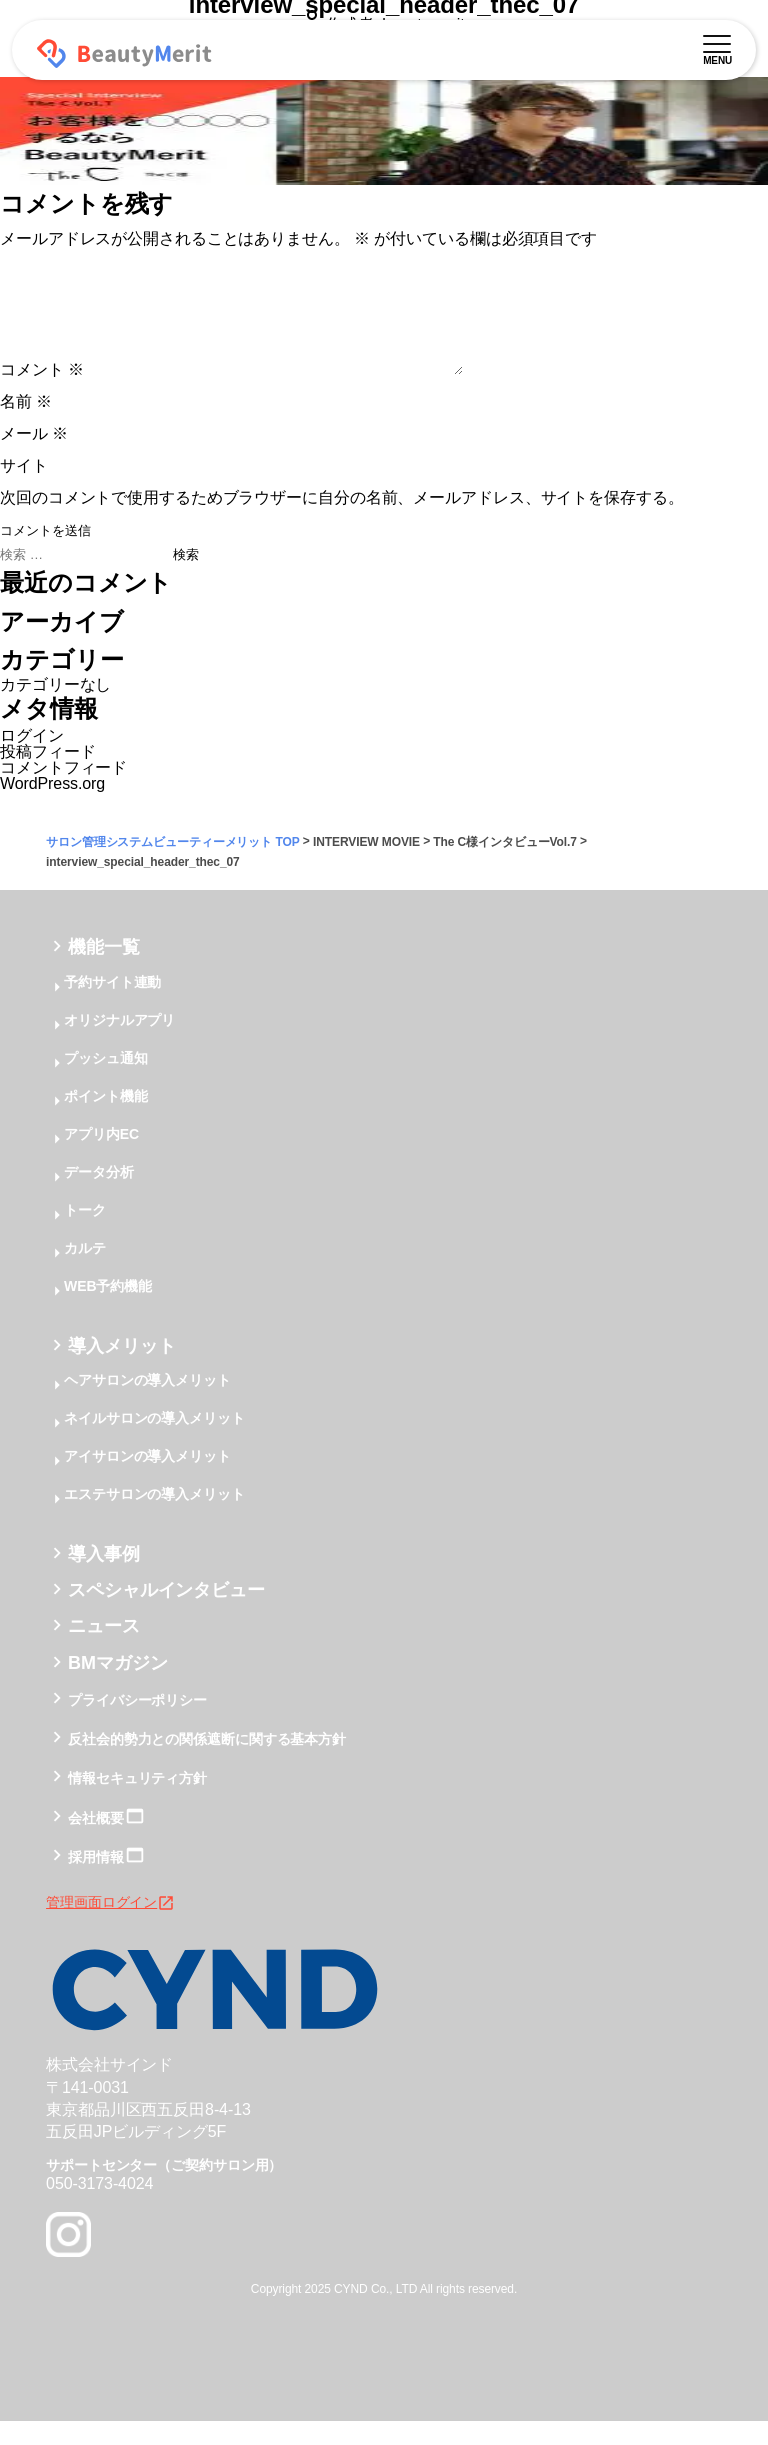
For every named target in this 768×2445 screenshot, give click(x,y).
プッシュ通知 (105, 1082)
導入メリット (121, 1370)
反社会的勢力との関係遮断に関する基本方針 (207, 1763)
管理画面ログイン (110, 1926)
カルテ (85, 1272)
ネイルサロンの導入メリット (154, 1442)
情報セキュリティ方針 (137, 1803)
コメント (42, 393)
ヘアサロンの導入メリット (147, 1404)
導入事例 (104, 1578)
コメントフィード (63, 791)
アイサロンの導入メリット (147, 1480)
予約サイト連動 (112, 1006)
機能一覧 (104, 972)
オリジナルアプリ (119, 1044)
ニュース (104, 1651)
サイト (24, 489)
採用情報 (96, 1881)
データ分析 (99, 1196)
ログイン (32, 759)
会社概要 (96, 1842)
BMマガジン (117, 1687)
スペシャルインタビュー (166, 1614)
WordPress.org (52, 807)
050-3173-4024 (99, 2208)
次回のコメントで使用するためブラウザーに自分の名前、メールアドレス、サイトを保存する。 (342, 521)
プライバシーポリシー (137, 1724)
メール (34, 457)
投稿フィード (47, 775)
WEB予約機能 (108, 1310)
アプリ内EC (101, 1158)
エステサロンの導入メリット (154, 1518)
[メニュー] (717, 41)
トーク (85, 1234)
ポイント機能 (105, 1120)
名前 (26, 425)
